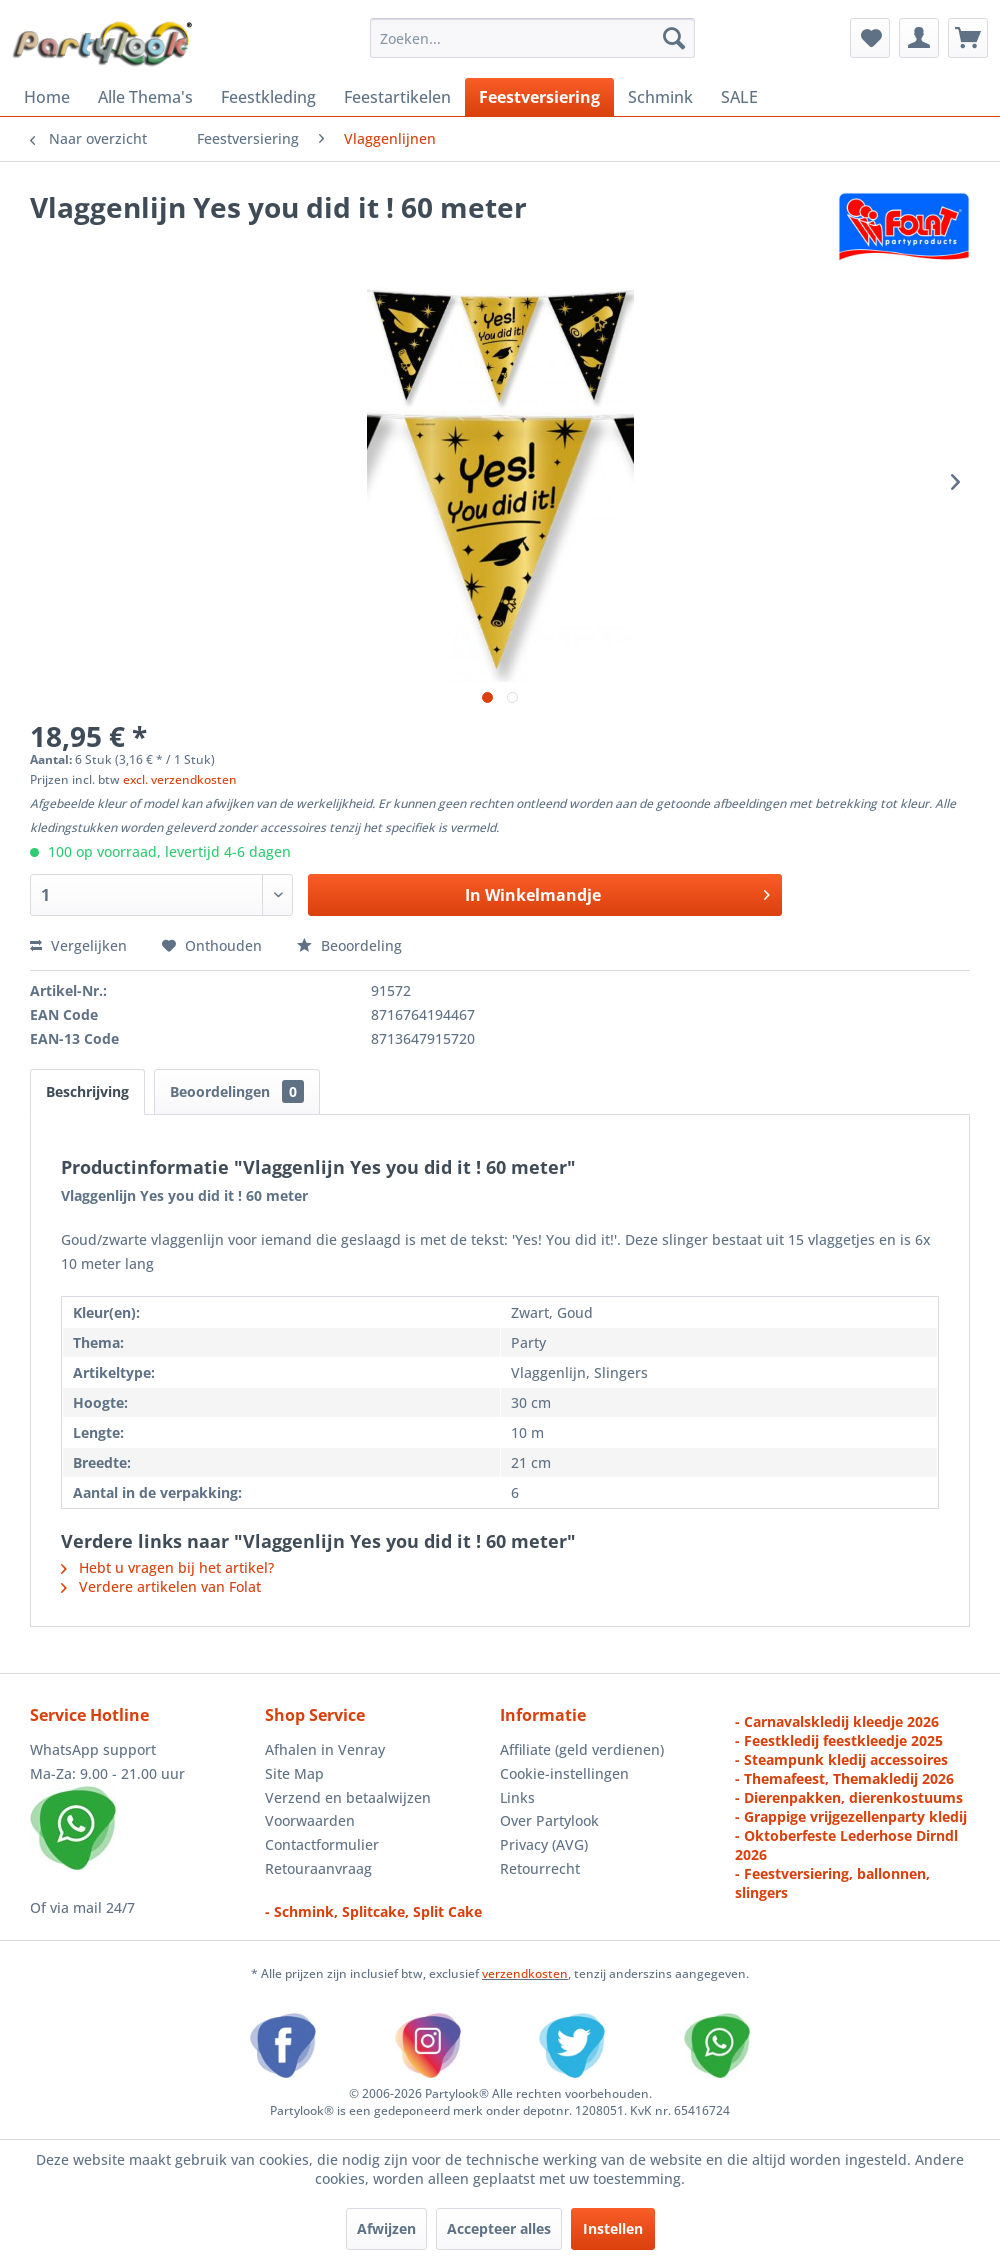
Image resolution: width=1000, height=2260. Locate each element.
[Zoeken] (674, 38)
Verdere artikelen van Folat (161, 1586)
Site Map (294, 1773)
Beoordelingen (237, 1091)
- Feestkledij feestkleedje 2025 (839, 1740)
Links (517, 1797)
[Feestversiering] (539, 97)
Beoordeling (349, 945)
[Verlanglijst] (870, 38)
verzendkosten (525, 1973)
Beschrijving (87, 1091)
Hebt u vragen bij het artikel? (167, 1567)
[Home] (47, 97)
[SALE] (739, 97)
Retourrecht (540, 1868)
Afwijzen (386, 2228)
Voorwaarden (310, 1820)
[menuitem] (532, 38)
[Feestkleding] (268, 97)
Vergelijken (78, 945)
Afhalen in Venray (325, 1749)
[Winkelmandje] (968, 38)
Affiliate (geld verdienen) (582, 1749)
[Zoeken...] (532, 38)
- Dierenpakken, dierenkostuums (849, 1797)
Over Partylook (549, 1820)
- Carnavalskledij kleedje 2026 (837, 1721)
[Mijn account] (919, 38)
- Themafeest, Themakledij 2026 (844, 1778)
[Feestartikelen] (397, 97)
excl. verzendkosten (180, 779)
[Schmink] (660, 97)
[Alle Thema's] (145, 97)
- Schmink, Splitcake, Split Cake (373, 1911)
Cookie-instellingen (564, 1773)
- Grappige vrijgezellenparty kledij (851, 1816)
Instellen (613, 2228)
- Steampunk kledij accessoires (841, 1759)
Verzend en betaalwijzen (348, 1797)
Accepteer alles (499, 2228)
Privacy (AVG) (544, 1844)
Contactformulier (322, 1844)
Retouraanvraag (318, 1868)
